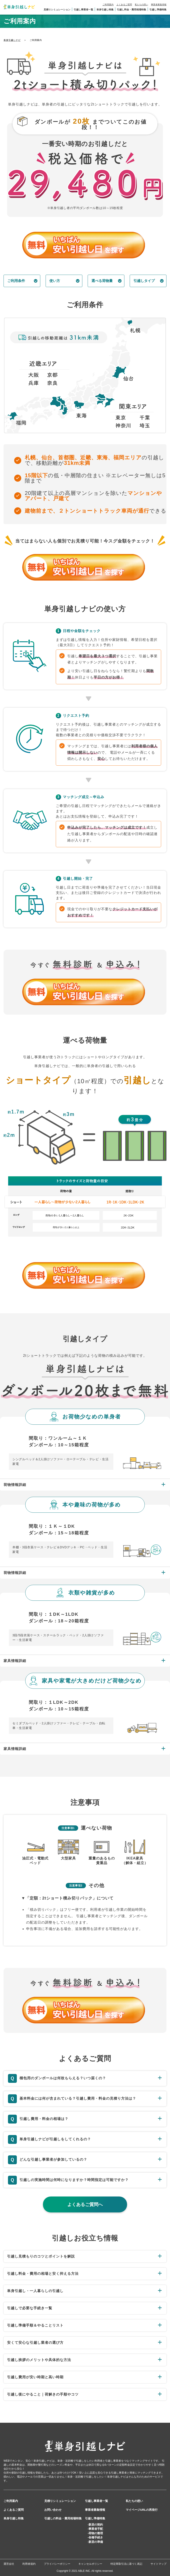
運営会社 (9, 2563)
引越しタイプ (144, 281)
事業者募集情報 (158, 4)
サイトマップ (158, 2563)
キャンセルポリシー (90, 2563)
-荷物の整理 (95, 2533)
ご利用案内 (108, 4)
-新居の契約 (95, 2524)
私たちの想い (141, 4)
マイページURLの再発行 (142, 2509)
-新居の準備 (95, 2541)
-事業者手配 (95, 2528)
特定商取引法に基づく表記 (126, 2563)
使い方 (54, 281)
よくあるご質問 (124, 4)
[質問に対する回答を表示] (160, 2077)
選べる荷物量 (102, 281)
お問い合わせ (53, 2509)
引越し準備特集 (157, 9)
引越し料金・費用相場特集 (131, 9)
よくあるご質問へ (85, 2204)
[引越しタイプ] (163, 1484)
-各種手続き (95, 2537)
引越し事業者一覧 (83, 9)
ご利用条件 (16, 281)
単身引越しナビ (12, 40)
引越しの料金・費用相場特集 (63, 2518)
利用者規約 (29, 2563)
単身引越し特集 (105, 9)
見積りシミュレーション (57, 9)
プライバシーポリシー (57, 2563)
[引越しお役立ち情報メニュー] (160, 2256)
